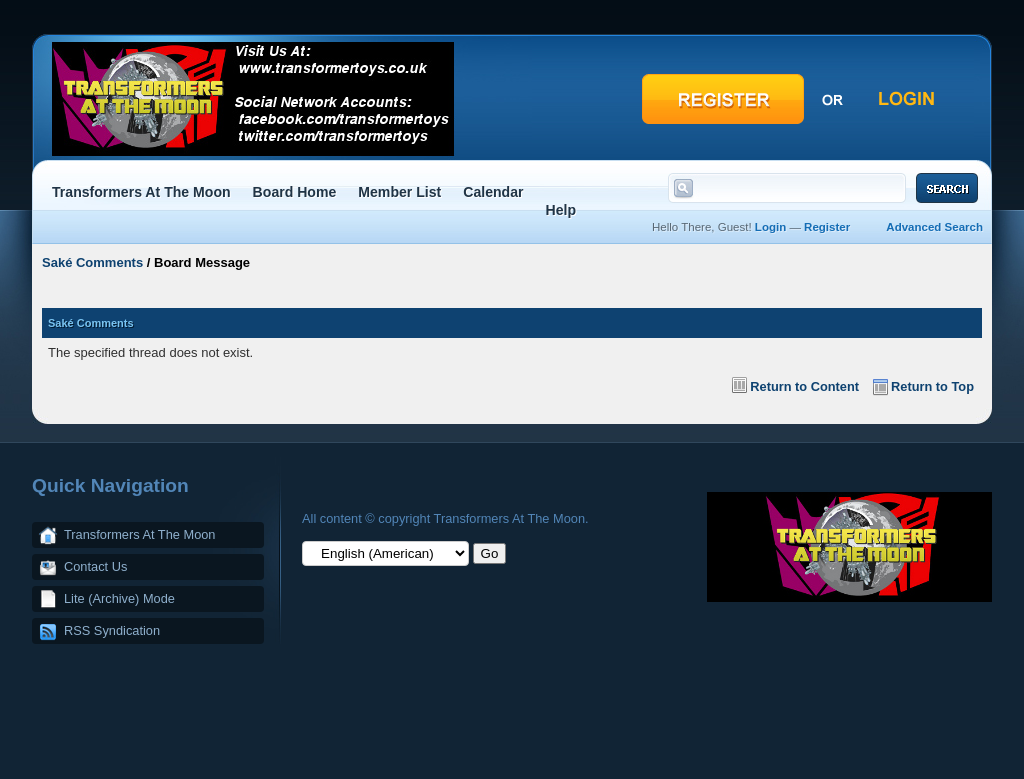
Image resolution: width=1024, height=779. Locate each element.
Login (770, 227)
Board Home (295, 192)
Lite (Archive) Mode (119, 598)
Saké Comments (92, 262)
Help (561, 210)
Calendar (493, 192)
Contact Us (95, 566)
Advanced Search (934, 227)
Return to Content (804, 386)
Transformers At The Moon (141, 192)
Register (827, 227)
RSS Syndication (112, 630)
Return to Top (932, 386)
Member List (399, 192)
